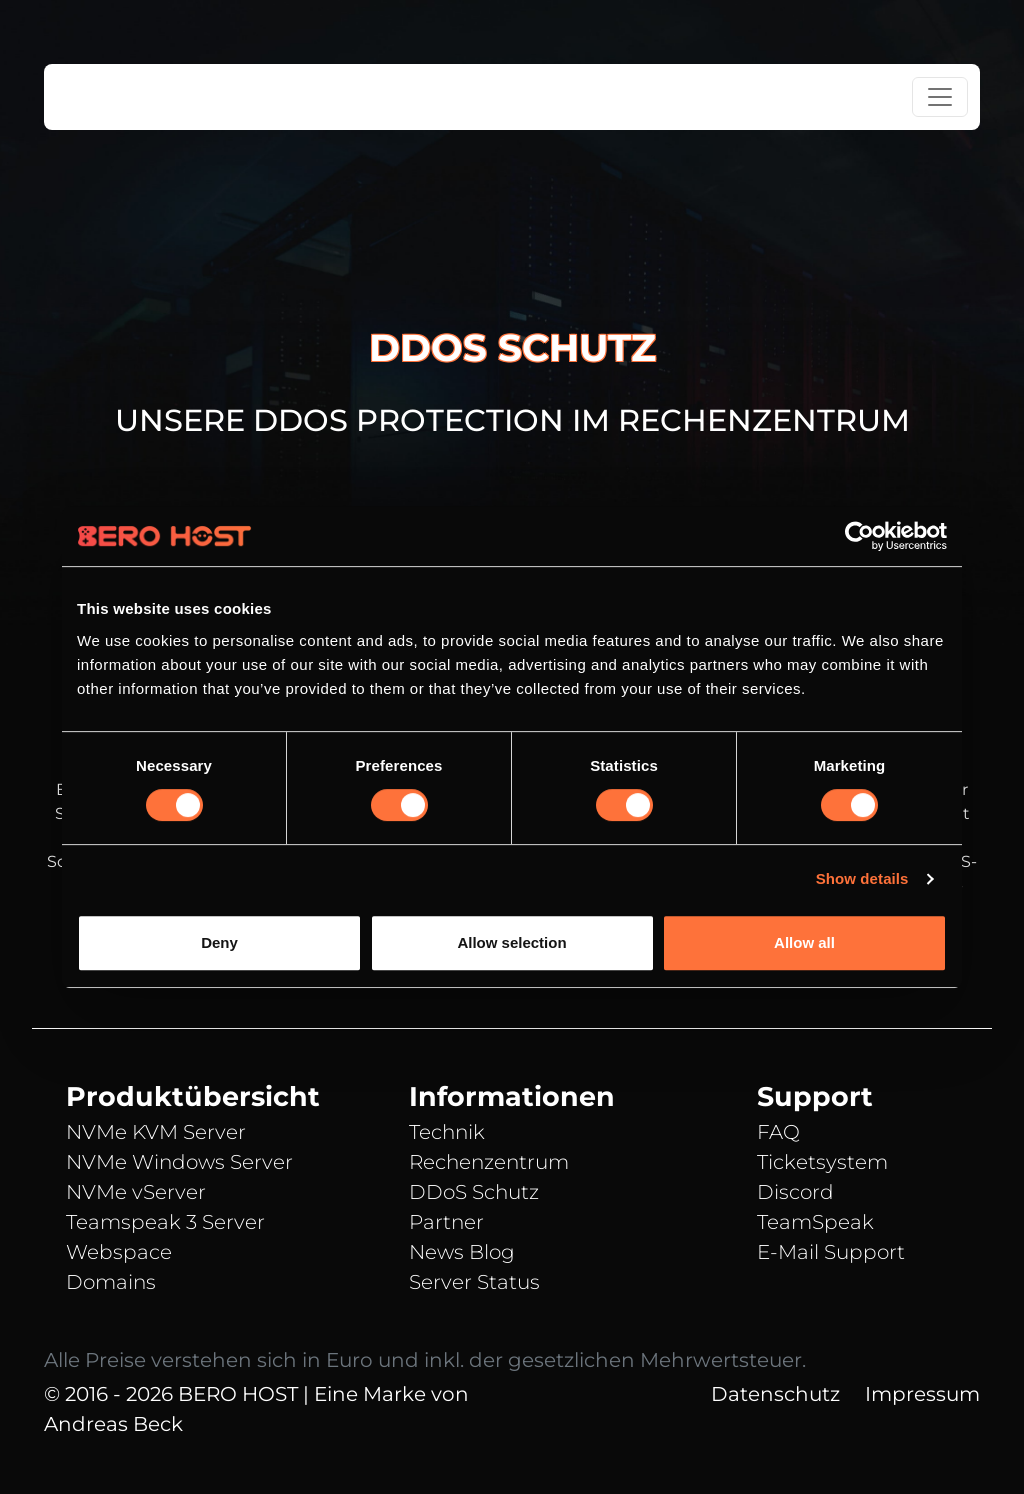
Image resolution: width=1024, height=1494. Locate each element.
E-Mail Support (831, 1252)
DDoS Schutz (474, 1192)
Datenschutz (775, 1394)
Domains (111, 1282)
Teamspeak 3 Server (165, 1222)
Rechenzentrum (489, 1162)
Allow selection (511, 942)
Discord (795, 1192)
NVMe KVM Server (156, 1132)
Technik (447, 1132)
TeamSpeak (815, 1222)
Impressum (922, 1394)
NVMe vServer (136, 1192)
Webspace (119, 1252)
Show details (862, 878)
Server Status (474, 1282)
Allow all (804, 942)
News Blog (462, 1252)
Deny (219, 942)
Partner (446, 1222)
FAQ (778, 1132)
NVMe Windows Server (179, 1162)
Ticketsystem (822, 1162)
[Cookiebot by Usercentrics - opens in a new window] (859, 536)
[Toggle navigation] (940, 97)
